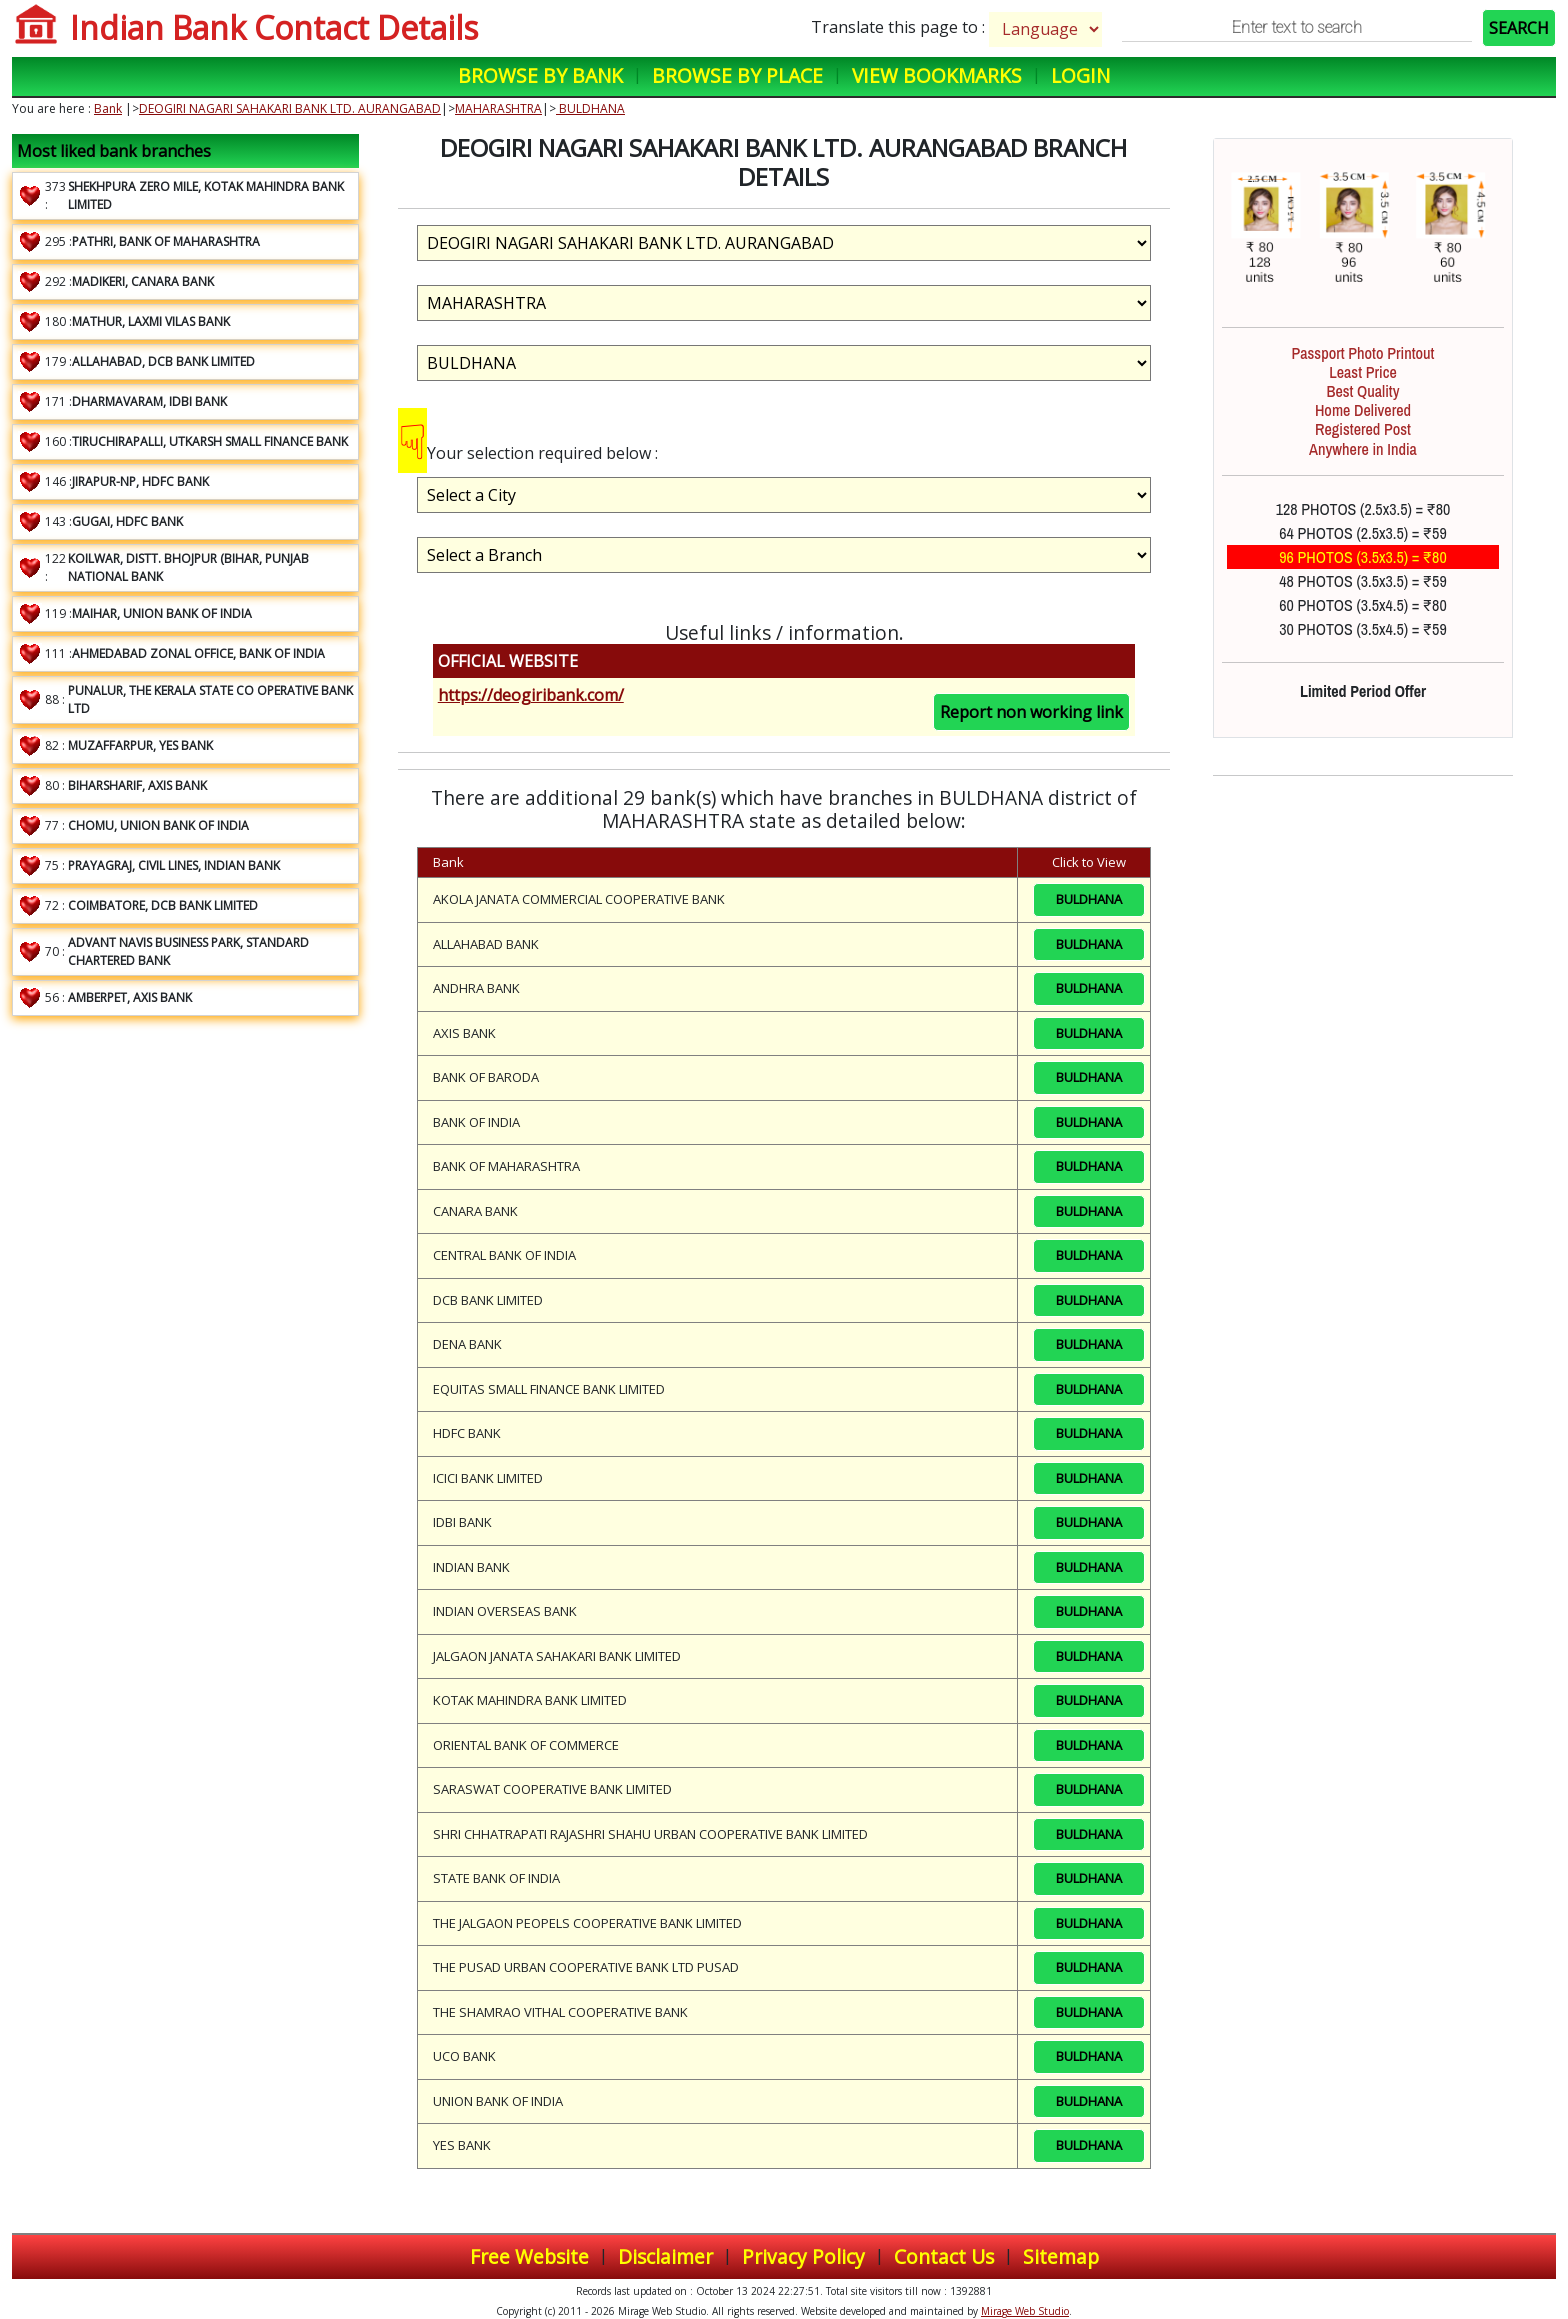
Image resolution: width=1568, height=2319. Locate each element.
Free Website (529, 2256)
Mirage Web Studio (1025, 2311)
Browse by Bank (540, 75)
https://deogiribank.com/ (531, 695)
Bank (108, 108)
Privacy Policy (803, 2256)
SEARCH (1519, 28)
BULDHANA (590, 108)
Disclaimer (665, 2256)
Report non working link (1031, 712)
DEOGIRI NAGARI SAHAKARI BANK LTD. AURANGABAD (290, 108)
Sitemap (1061, 2256)
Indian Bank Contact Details (274, 27)
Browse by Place (737, 75)
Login (1080, 75)
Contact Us (944, 2256)
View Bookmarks (937, 75)
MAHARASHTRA (498, 108)
